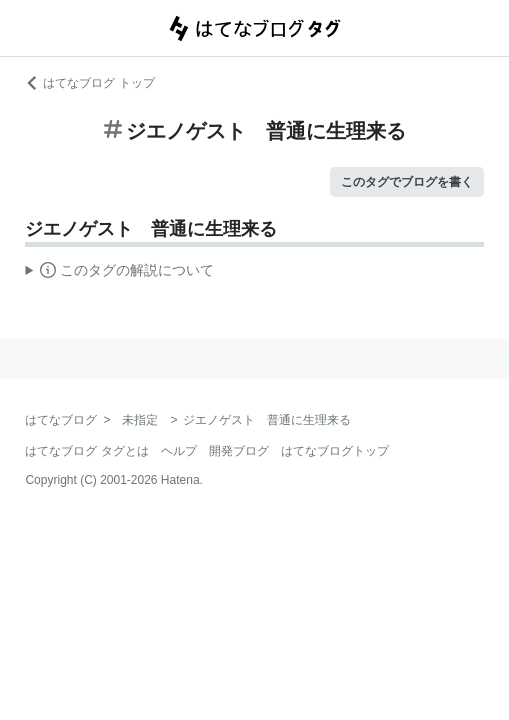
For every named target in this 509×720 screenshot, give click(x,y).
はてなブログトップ (335, 451)
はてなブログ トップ (89, 83)
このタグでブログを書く (407, 182)
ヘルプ (179, 451)
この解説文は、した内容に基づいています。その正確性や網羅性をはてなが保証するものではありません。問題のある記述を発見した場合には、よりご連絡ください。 (119, 273)
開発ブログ (239, 451)
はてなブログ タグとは (86, 451)
